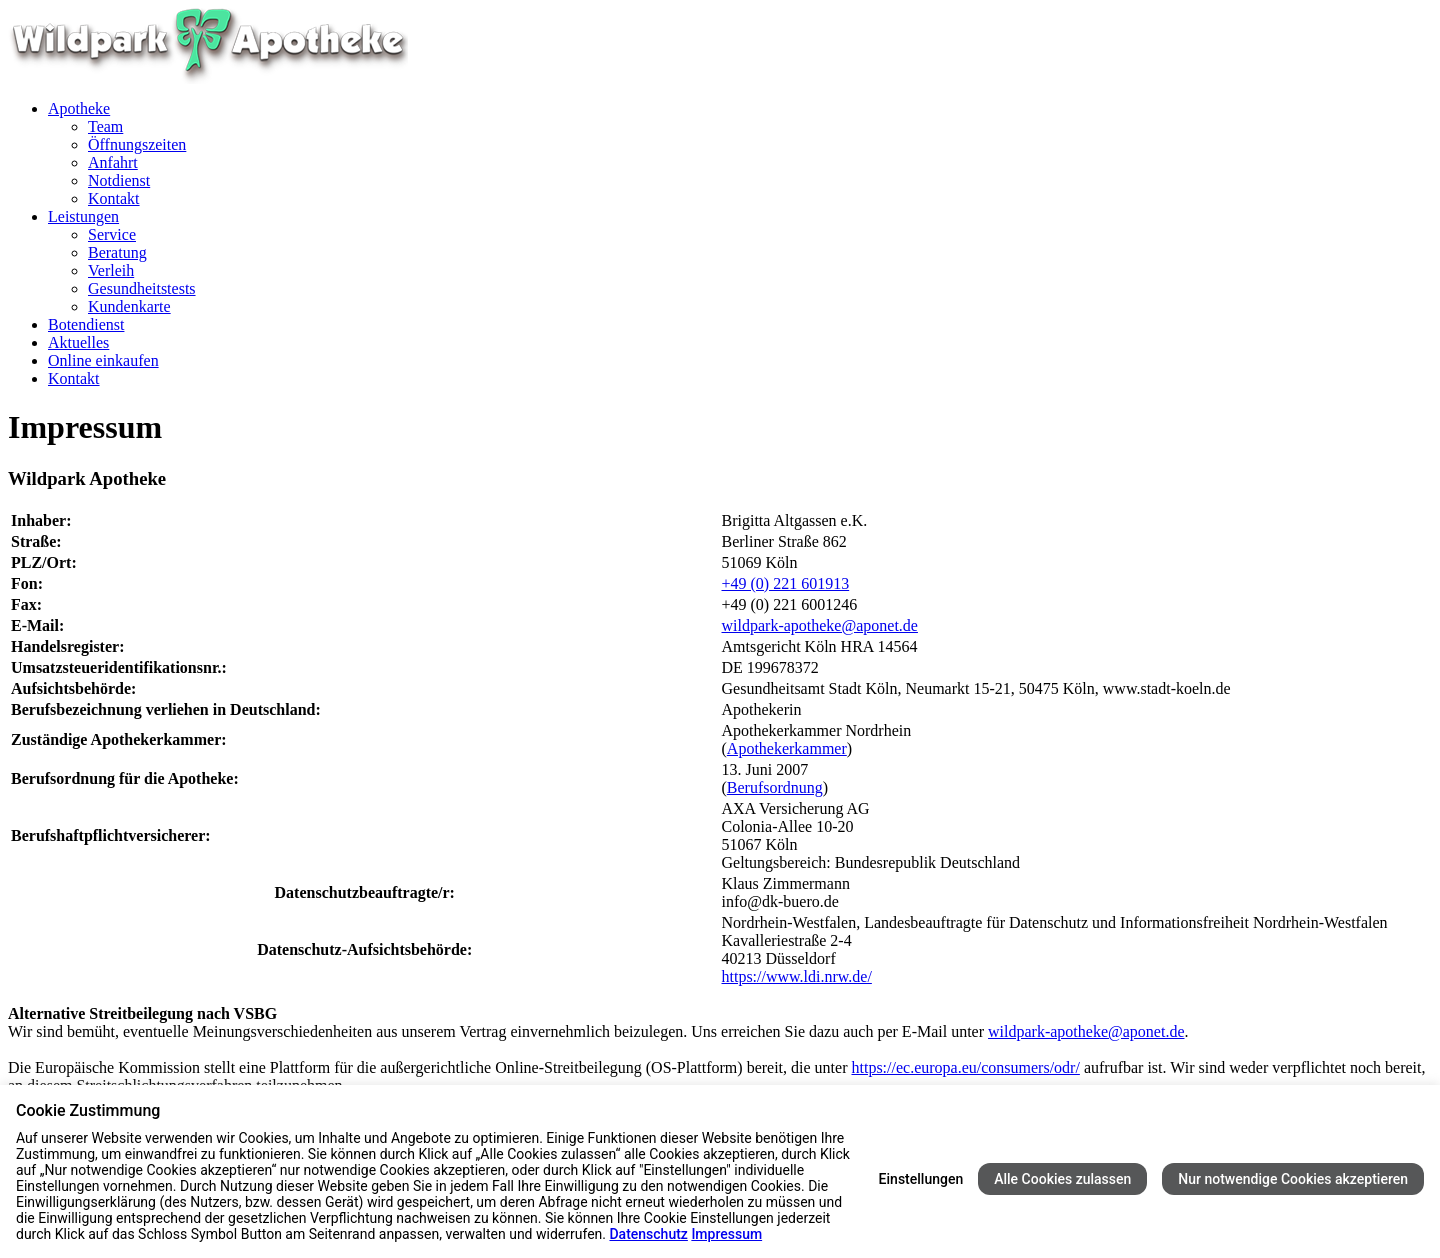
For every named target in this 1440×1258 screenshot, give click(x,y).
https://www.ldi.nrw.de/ (797, 976)
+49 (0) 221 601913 (786, 583)
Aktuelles (78, 342)
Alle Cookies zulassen (1062, 1179)
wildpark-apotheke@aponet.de (820, 625)
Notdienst (119, 180)
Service (112, 234)
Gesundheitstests (142, 288)
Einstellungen (921, 1179)
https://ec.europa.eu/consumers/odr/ (965, 1067)
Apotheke (79, 108)
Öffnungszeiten (137, 144)
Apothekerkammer (787, 748)
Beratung (117, 252)
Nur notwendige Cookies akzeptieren (1293, 1179)
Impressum (726, 1234)
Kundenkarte (129, 306)
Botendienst (86, 324)
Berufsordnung (775, 787)
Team (105, 126)
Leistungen (83, 216)
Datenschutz (648, 1234)
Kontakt (114, 198)
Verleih (111, 270)
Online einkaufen (103, 360)
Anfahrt (113, 162)
